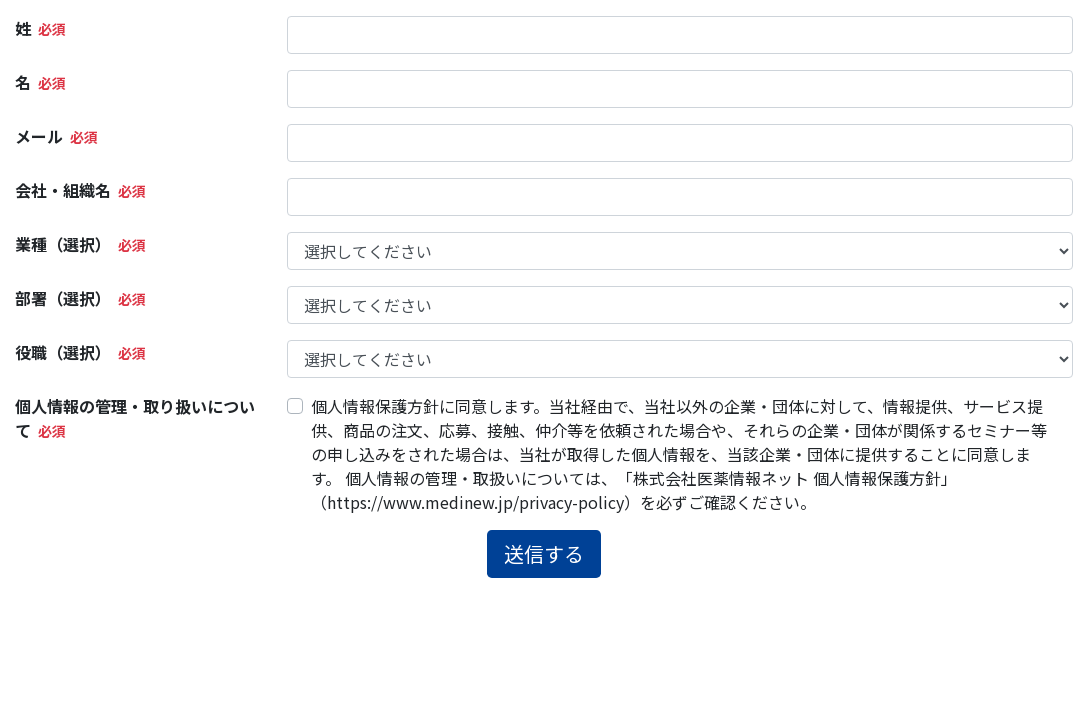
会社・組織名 (63, 190)
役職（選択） (63, 352)
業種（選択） (63, 244)
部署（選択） (63, 298)
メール (39, 136)
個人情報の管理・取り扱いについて (135, 418)
